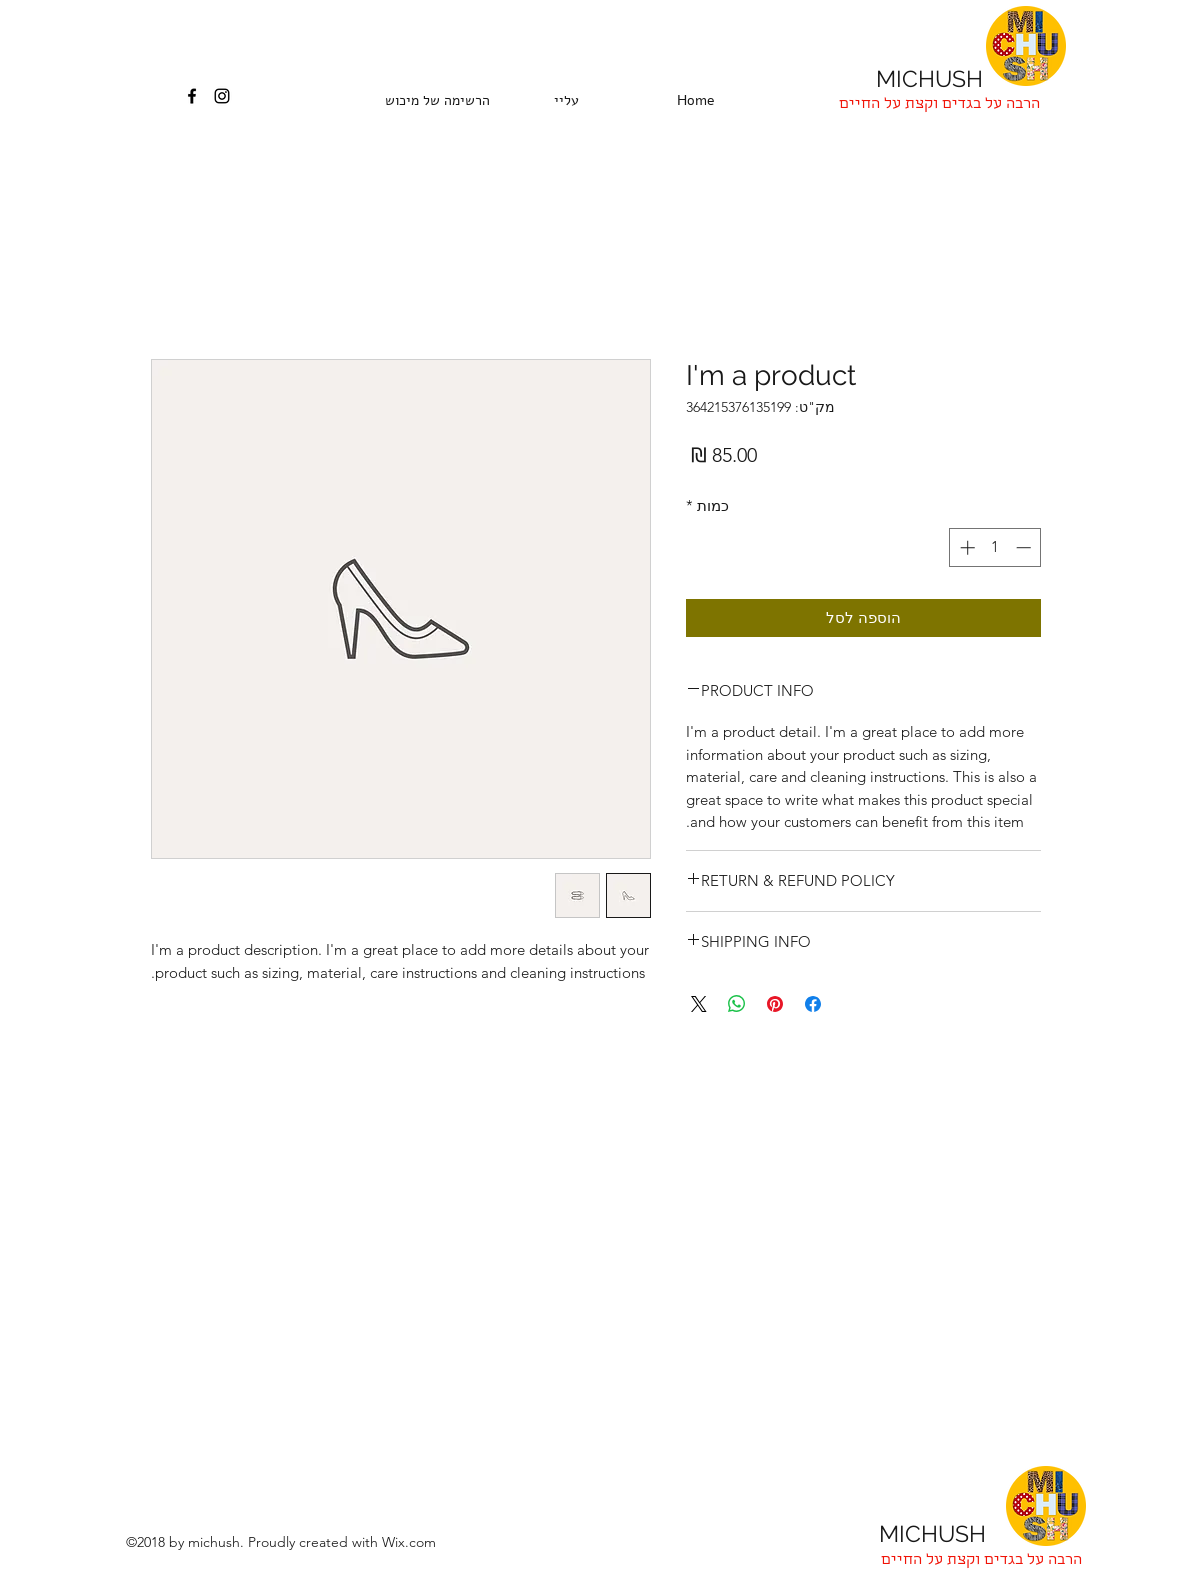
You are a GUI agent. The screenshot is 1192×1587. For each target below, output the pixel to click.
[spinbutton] (995, 547)
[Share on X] (699, 1004)
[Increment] (965, 547)
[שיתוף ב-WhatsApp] (737, 1004)
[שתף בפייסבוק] (813, 1004)
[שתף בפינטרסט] (775, 1004)
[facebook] (192, 96)
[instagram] (222, 96)
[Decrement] (1025, 547)
